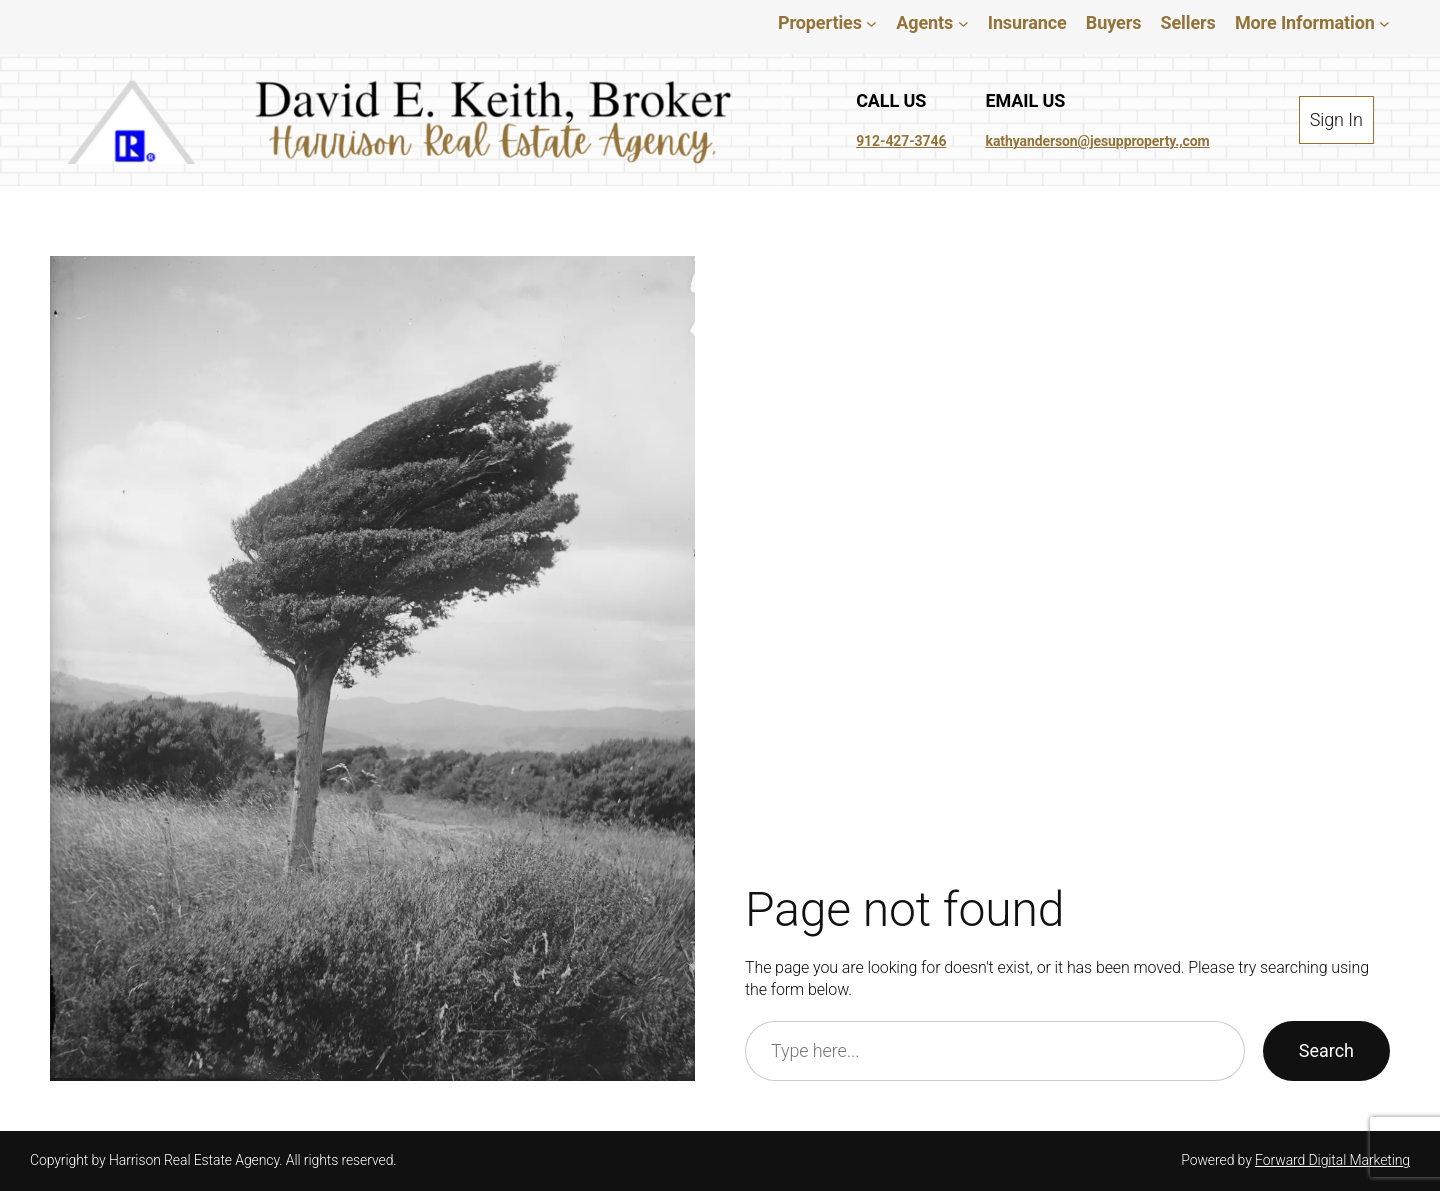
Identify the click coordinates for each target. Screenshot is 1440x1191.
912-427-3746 (899, 141)
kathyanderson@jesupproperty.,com (1100, 141)
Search (1325, 1051)
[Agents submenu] (944, 22)
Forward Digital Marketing (1331, 1160)
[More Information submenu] (1384, 22)
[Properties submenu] (849, 22)
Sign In (1347, 119)
